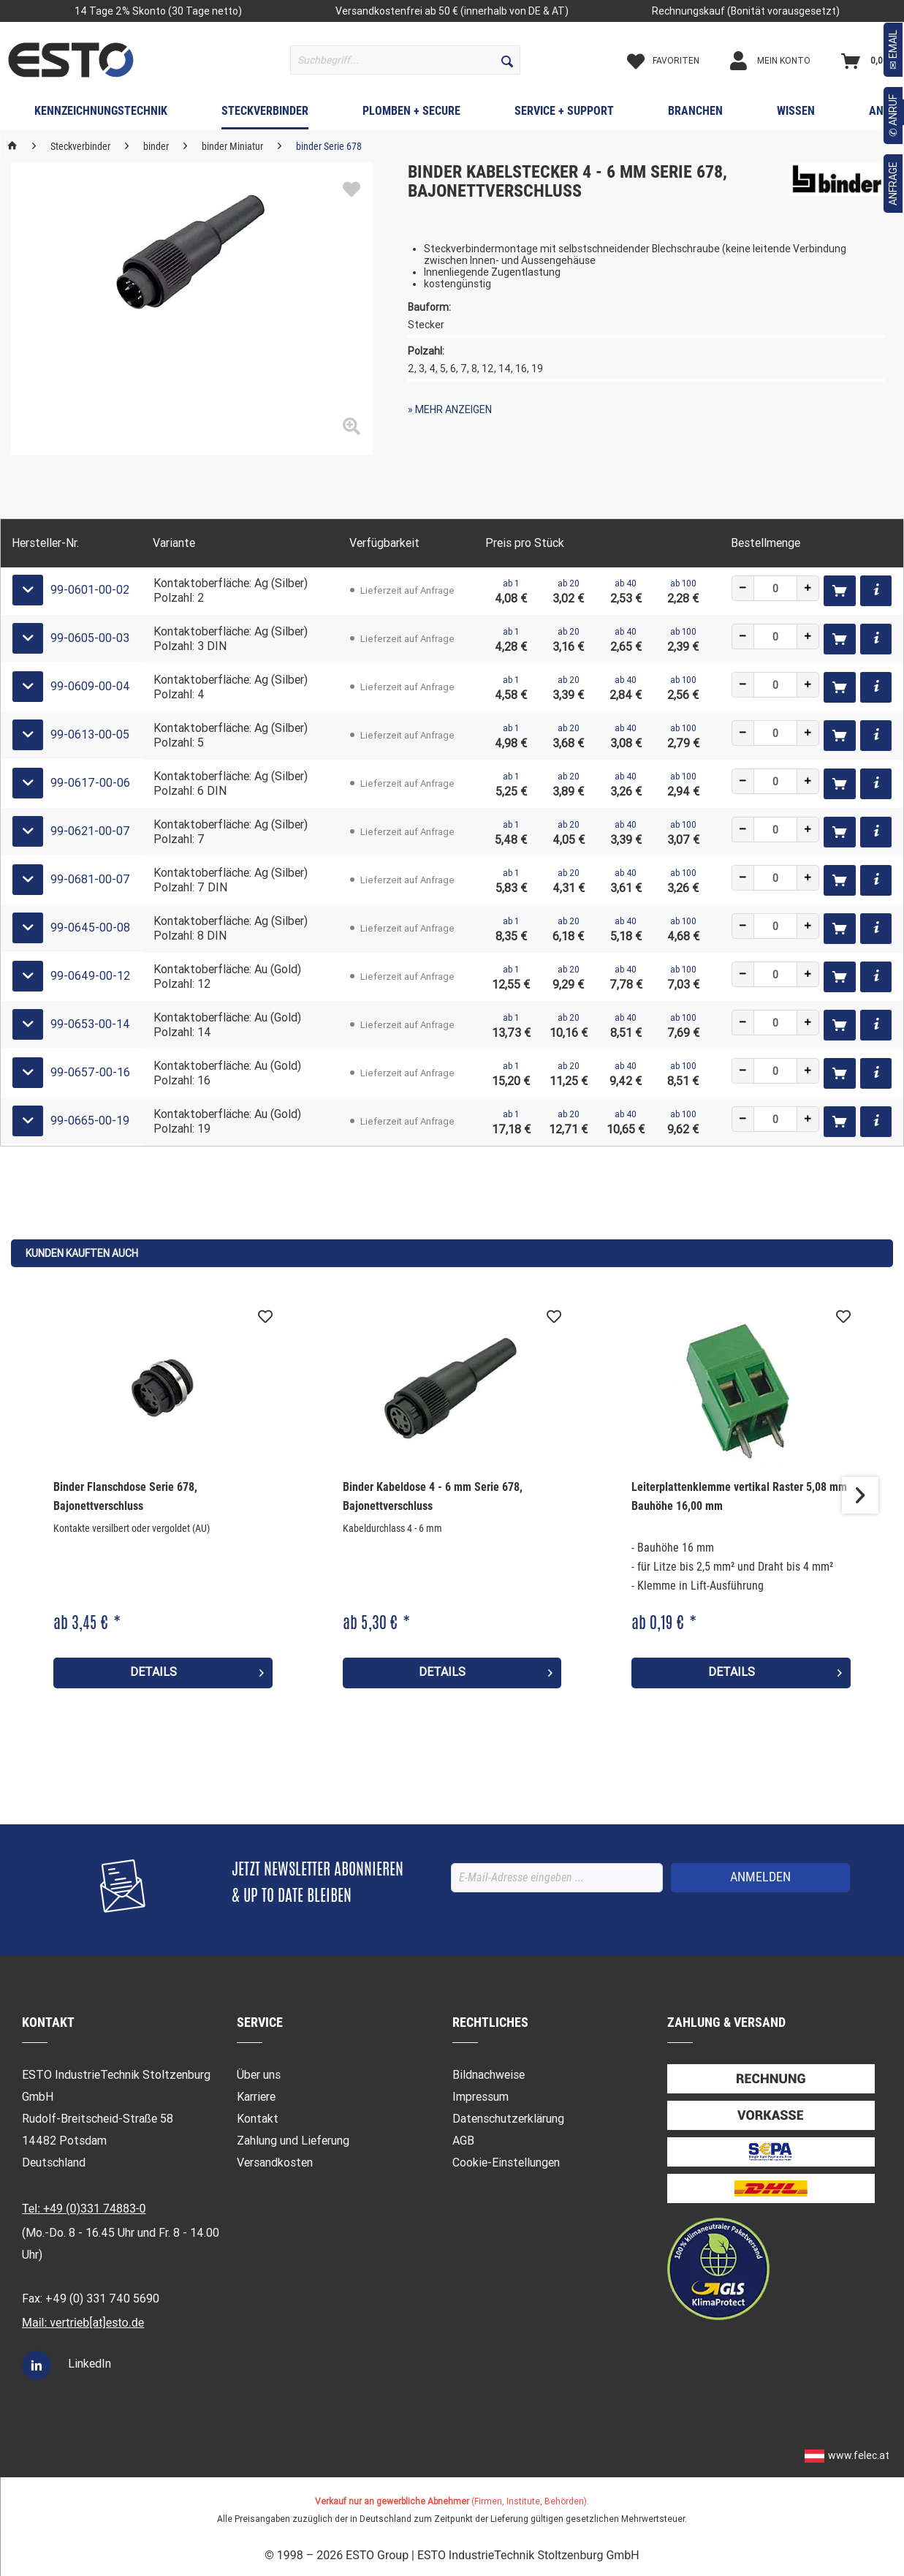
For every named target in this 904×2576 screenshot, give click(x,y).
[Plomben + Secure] (411, 114)
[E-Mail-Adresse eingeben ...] (557, 1877)
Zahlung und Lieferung (293, 2141)
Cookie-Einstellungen (506, 2162)
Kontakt (257, 2119)
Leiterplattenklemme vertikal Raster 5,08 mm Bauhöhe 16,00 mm (739, 1496)
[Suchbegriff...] (405, 60)
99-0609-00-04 (90, 686)
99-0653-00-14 (90, 1024)
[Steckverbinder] (264, 114)
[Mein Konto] (782, 60)
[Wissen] (796, 114)
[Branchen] (695, 114)
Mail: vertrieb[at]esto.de (83, 2323)
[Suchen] (507, 60)
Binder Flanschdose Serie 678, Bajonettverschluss (125, 1496)
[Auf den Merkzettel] (265, 1317)
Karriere (256, 2097)
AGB (463, 2141)
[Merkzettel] (675, 61)
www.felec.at (858, 2455)
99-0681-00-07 (90, 879)
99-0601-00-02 (89, 590)
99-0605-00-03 (89, 638)
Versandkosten (275, 2162)
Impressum (480, 2097)
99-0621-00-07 (90, 831)
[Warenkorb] (868, 60)
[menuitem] (405, 60)
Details (197, 1670)
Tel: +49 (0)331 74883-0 (83, 2209)
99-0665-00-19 (89, 1121)
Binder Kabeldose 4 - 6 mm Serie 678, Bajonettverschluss (433, 1496)
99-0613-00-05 (89, 734)
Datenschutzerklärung (508, 2119)
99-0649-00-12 (90, 976)
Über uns (259, 2075)
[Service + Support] (564, 114)
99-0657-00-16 (90, 1072)
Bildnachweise (488, 2075)
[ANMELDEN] (760, 1877)
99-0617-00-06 (90, 783)
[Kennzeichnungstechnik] (100, 114)
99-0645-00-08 (90, 927)
